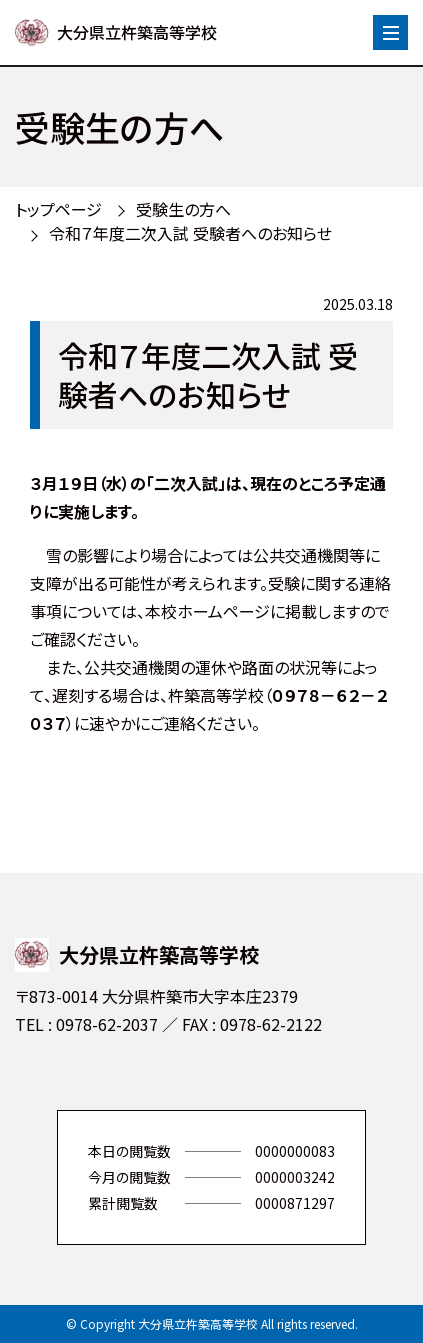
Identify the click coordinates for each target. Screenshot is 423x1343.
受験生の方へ (183, 209)
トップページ (58, 209)
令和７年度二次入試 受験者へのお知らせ (190, 233)
